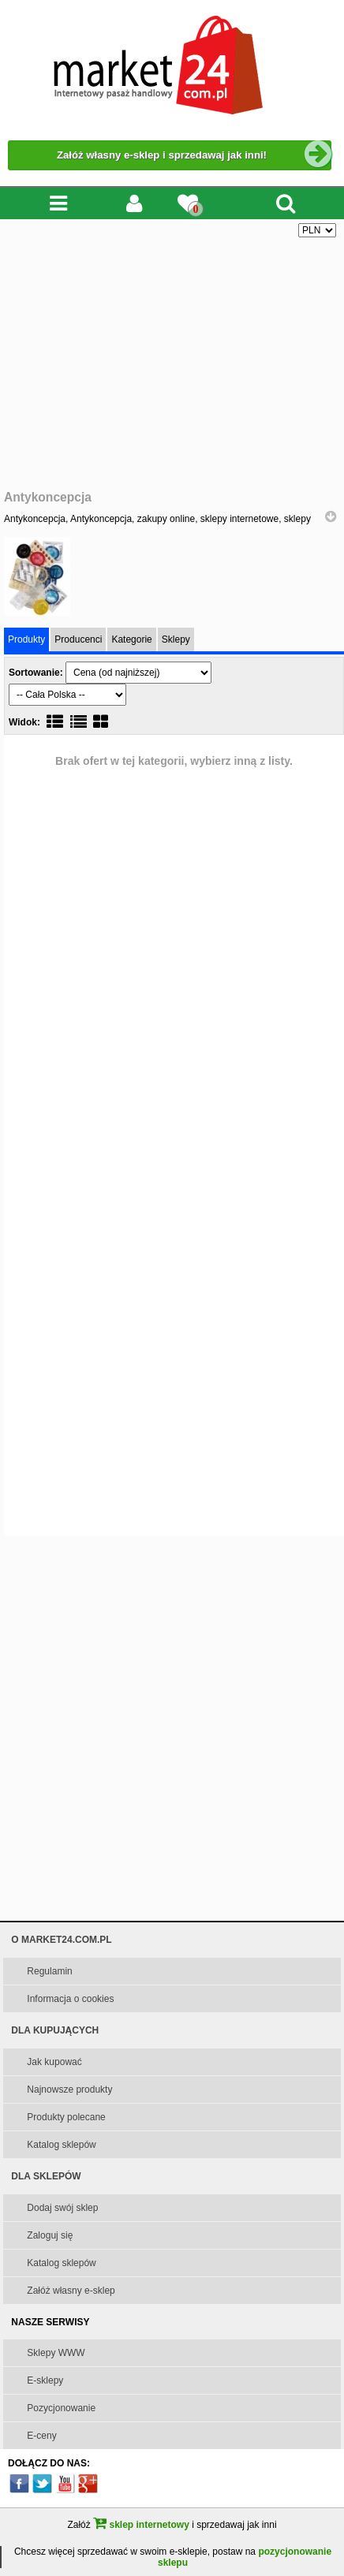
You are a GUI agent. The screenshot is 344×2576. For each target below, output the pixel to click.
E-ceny (41, 2435)
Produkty (26, 639)
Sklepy (176, 639)
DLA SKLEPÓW (45, 2176)
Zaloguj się (50, 2235)
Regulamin (49, 1971)
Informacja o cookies (70, 1998)
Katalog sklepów (61, 2144)
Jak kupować (54, 2061)
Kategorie (131, 639)
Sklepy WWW (55, 2352)
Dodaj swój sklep (62, 2207)
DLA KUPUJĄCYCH (55, 2030)
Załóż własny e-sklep (70, 2290)
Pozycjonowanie (61, 2408)
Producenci (78, 639)
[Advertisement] (172, 364)
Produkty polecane (66, 2117)
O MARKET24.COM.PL (61, 1939)
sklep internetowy (141, 2524)
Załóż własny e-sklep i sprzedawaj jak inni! (194, 155)
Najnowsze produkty (69, 2089)
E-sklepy (45, 2380)
